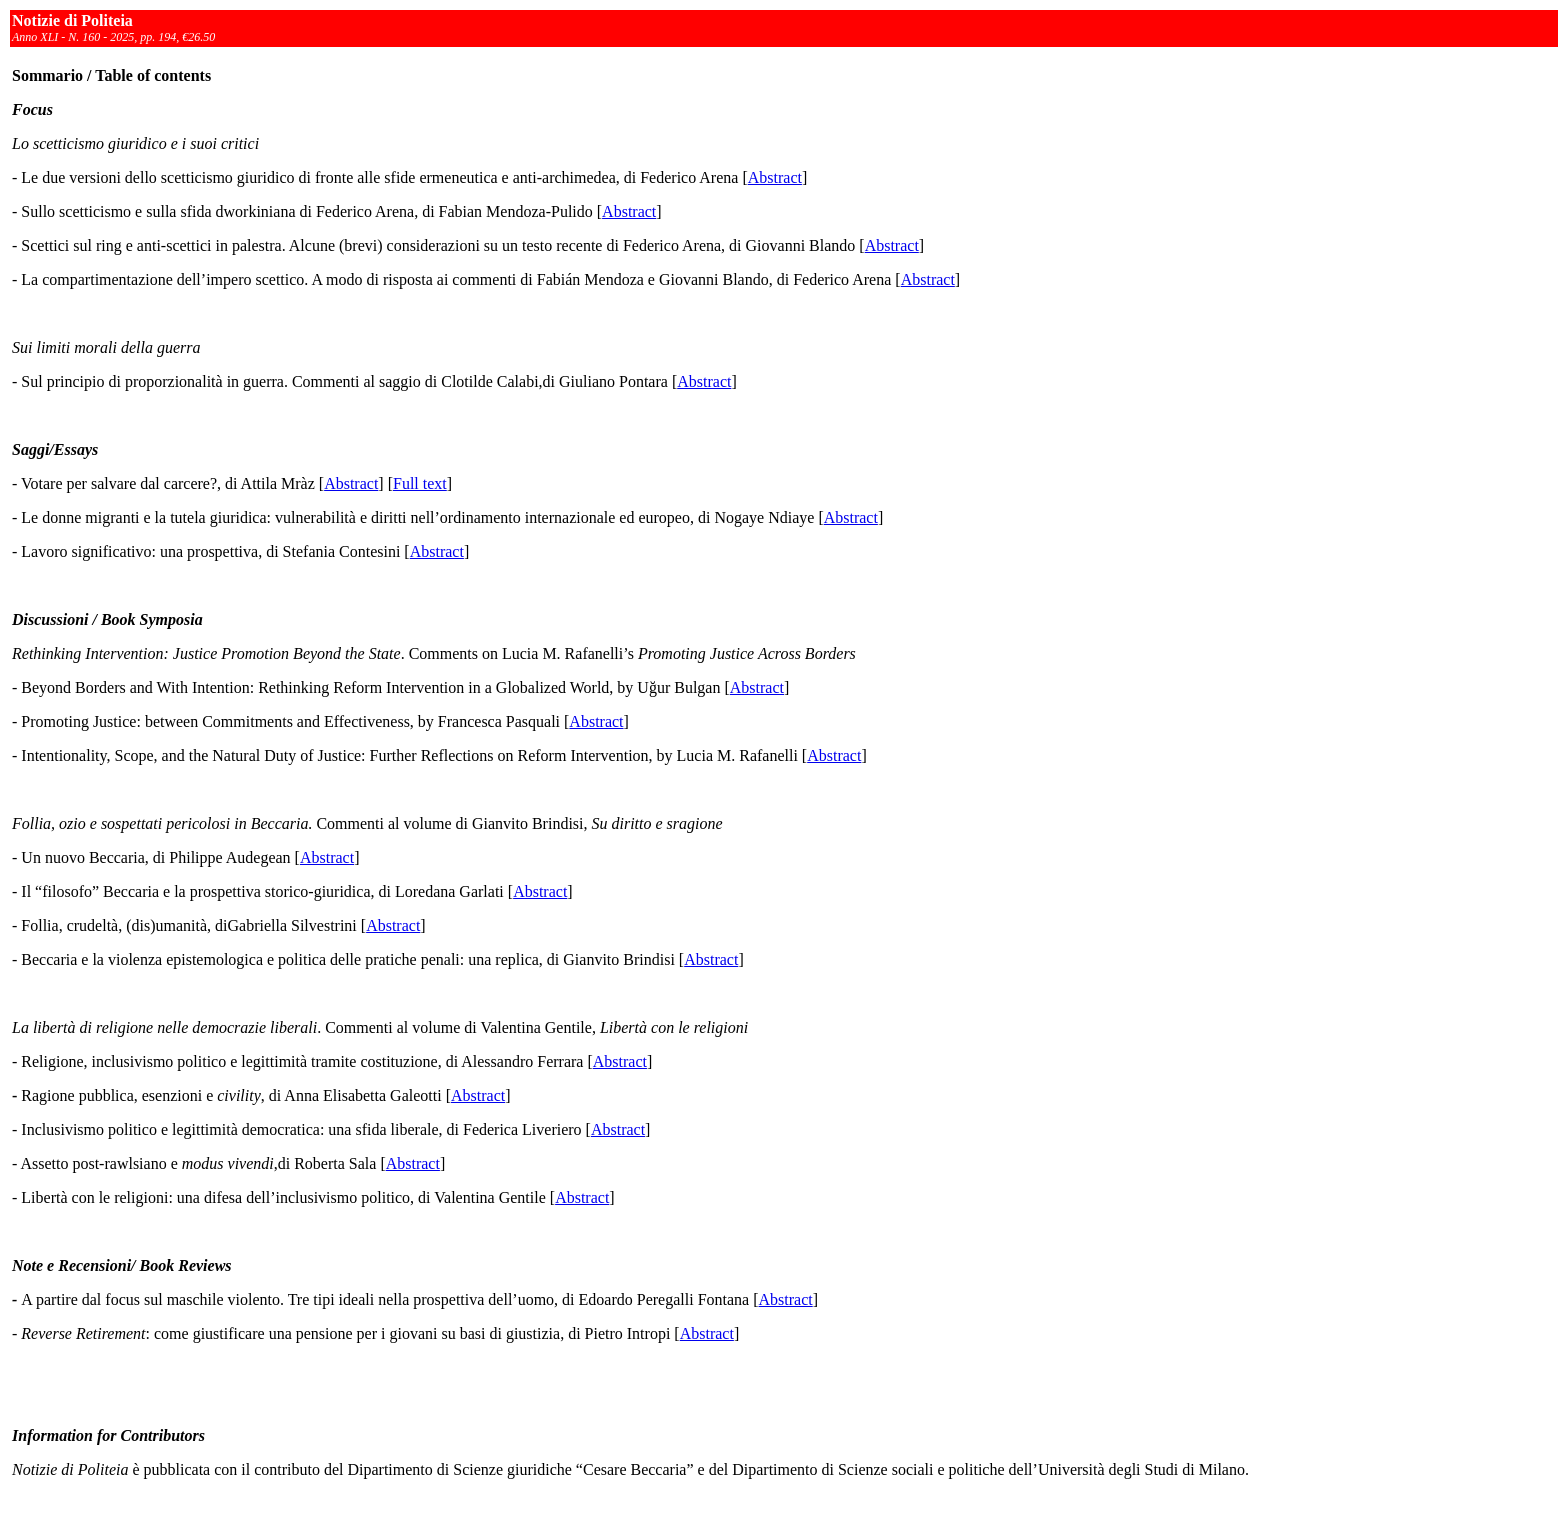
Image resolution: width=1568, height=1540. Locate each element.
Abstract (775, 177)
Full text (420, 483)
